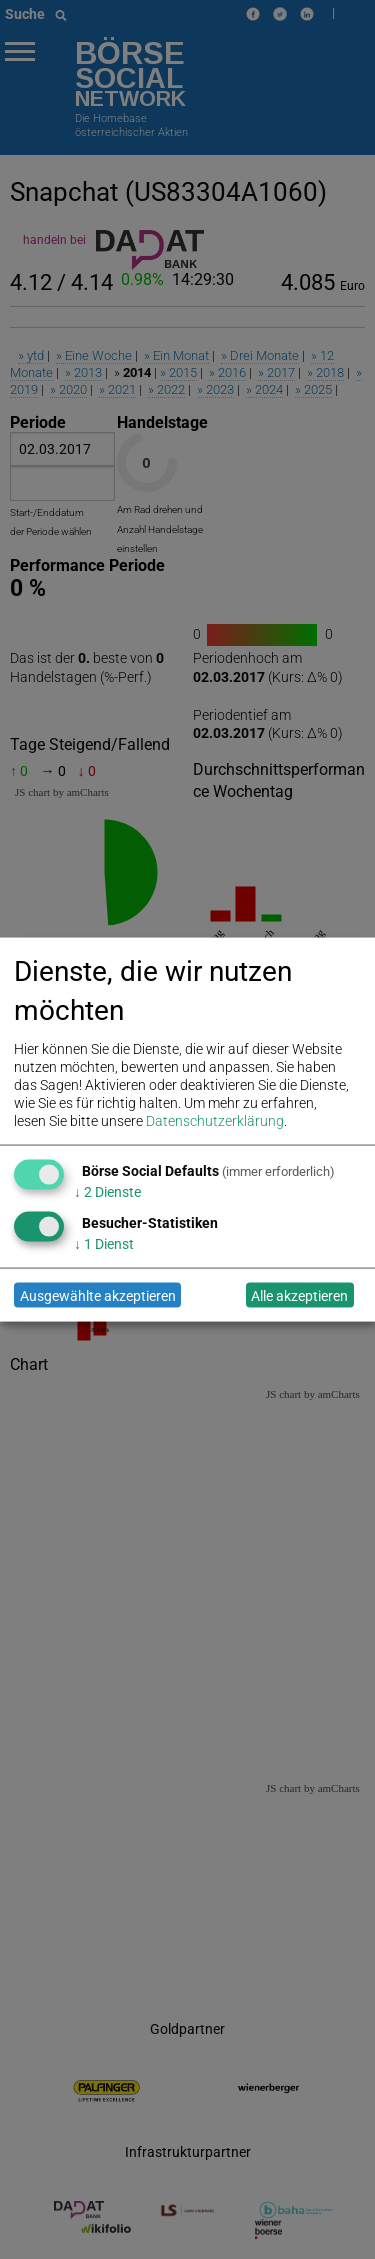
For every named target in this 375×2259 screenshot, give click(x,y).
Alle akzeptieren (299, 1295)
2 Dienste (107, 1192)
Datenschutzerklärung (215, 1121)
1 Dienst (104, 1244)
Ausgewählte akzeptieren (98, 1295)
